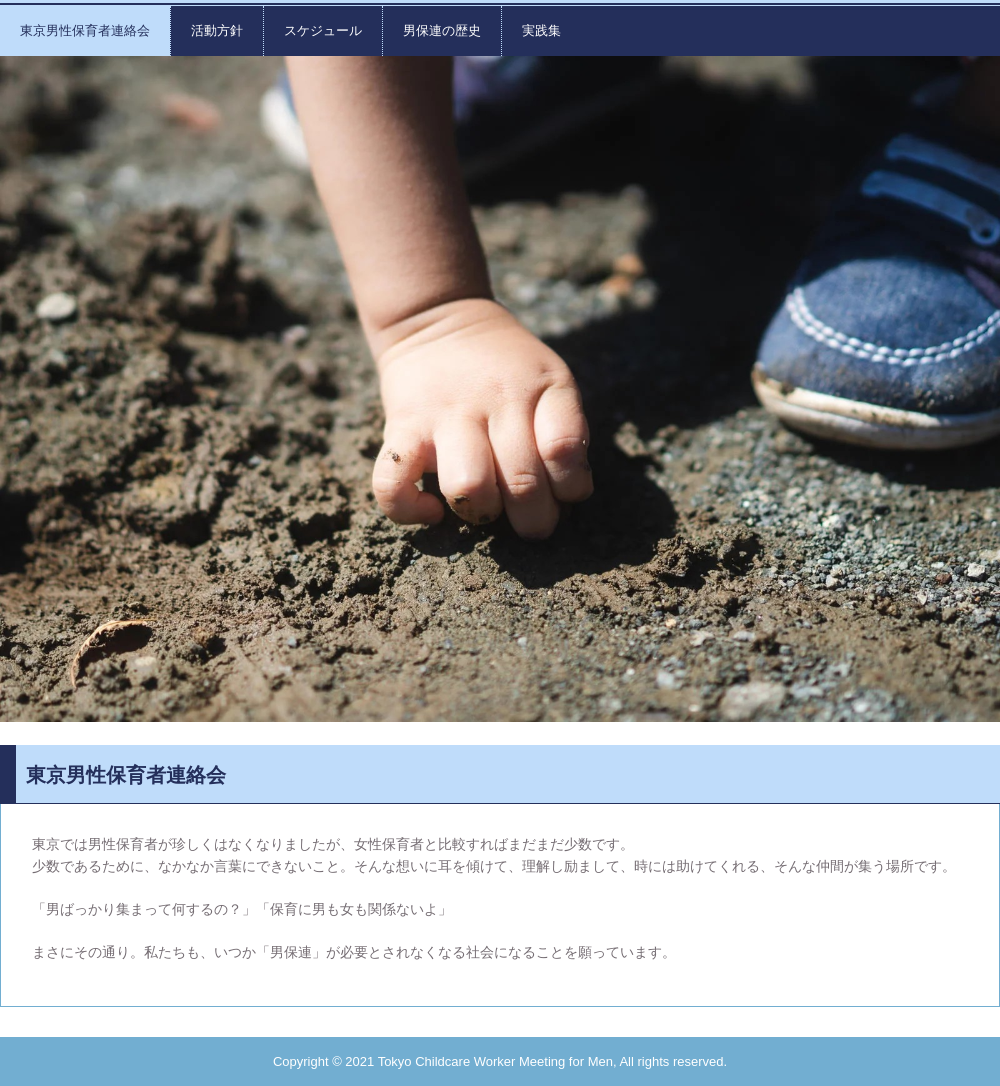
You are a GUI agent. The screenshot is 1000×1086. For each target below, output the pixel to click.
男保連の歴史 (442, 30)
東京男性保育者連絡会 (85, 30)
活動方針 (217, 30)
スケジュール (323, 30)
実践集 (541, 30)
